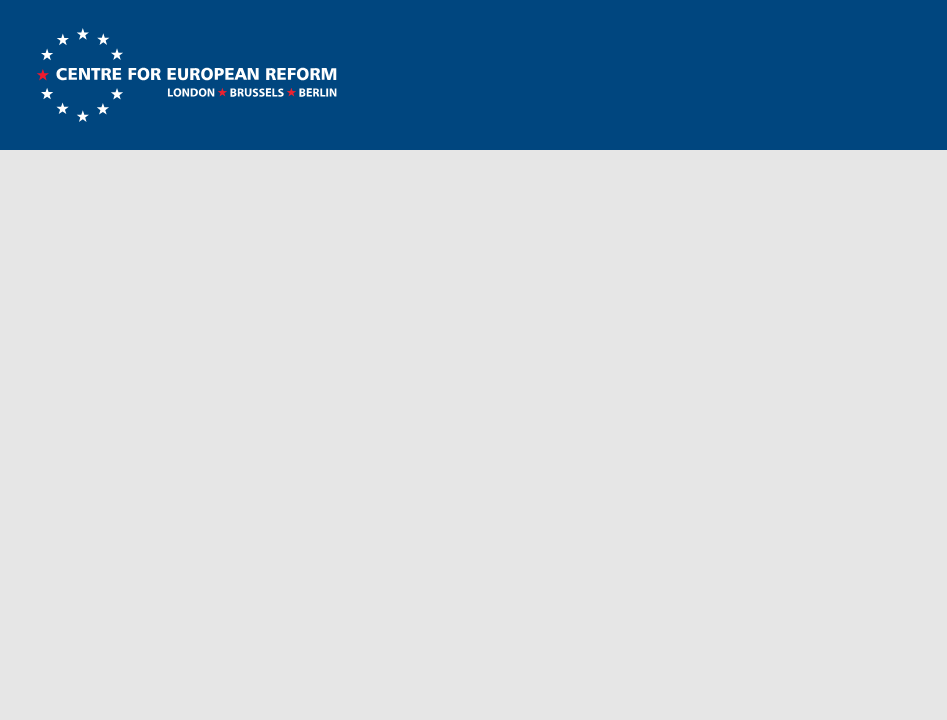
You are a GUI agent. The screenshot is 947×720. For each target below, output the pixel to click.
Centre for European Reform (186, 75)
